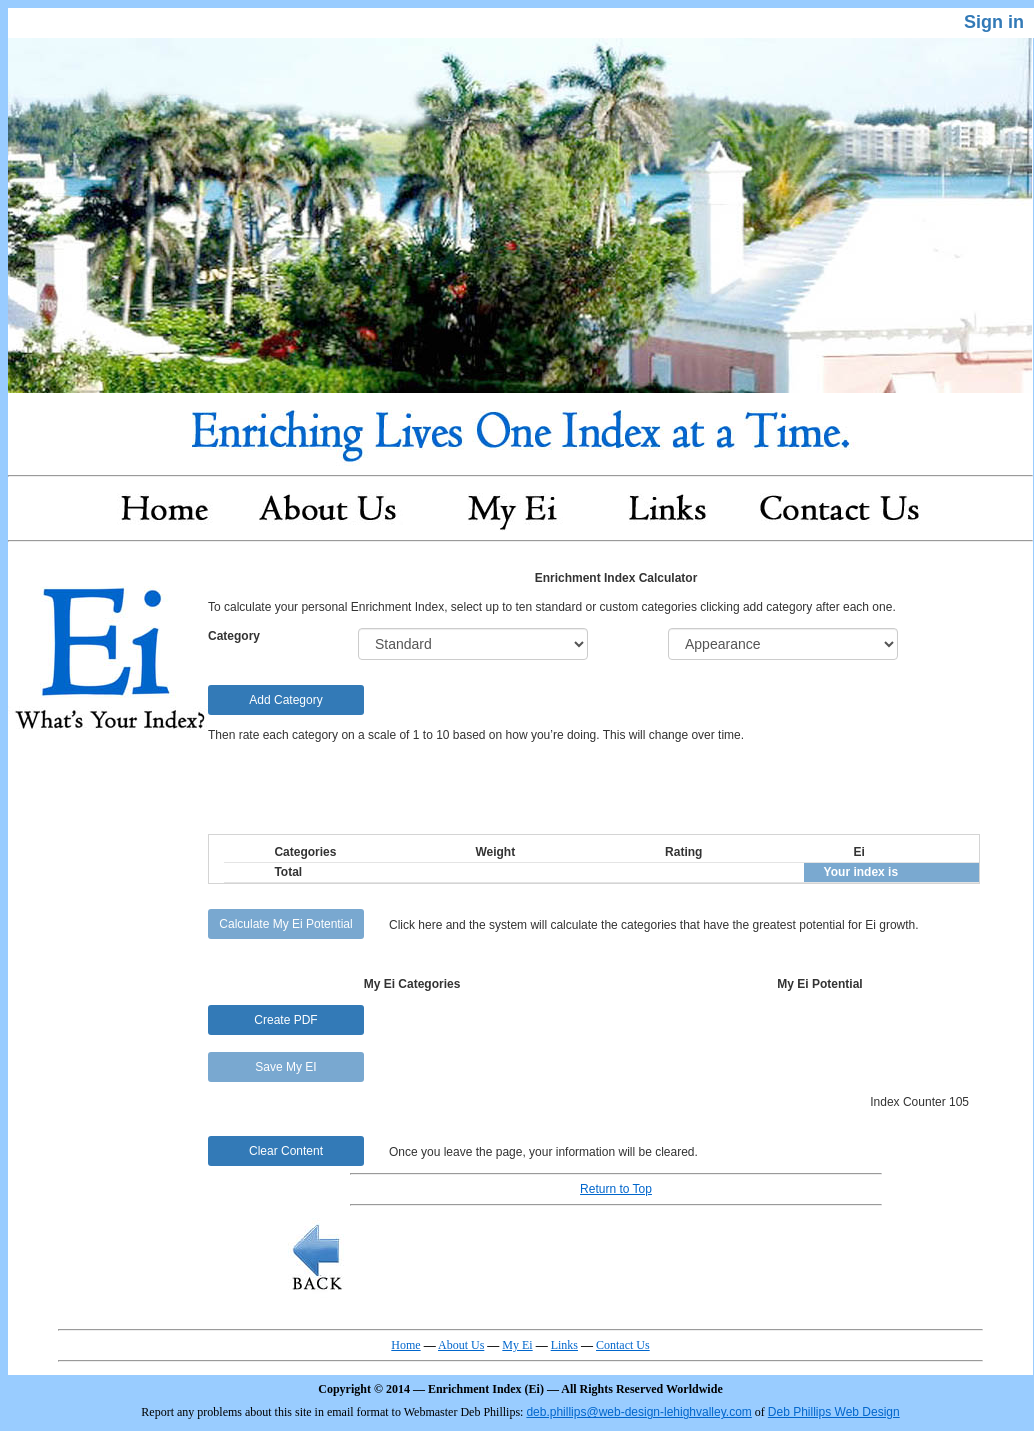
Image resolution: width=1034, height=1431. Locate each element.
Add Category (285, 700)
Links (564, 1345)
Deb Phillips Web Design (834, 1412)
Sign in (994, 22)
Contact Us (623, 1345)
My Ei (517, 1345)
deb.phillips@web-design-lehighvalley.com (638, 1412)
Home (405, 1345)
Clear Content (286, 1151)
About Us (461, 1345)
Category (234, 636)
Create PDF (285, 1020)
